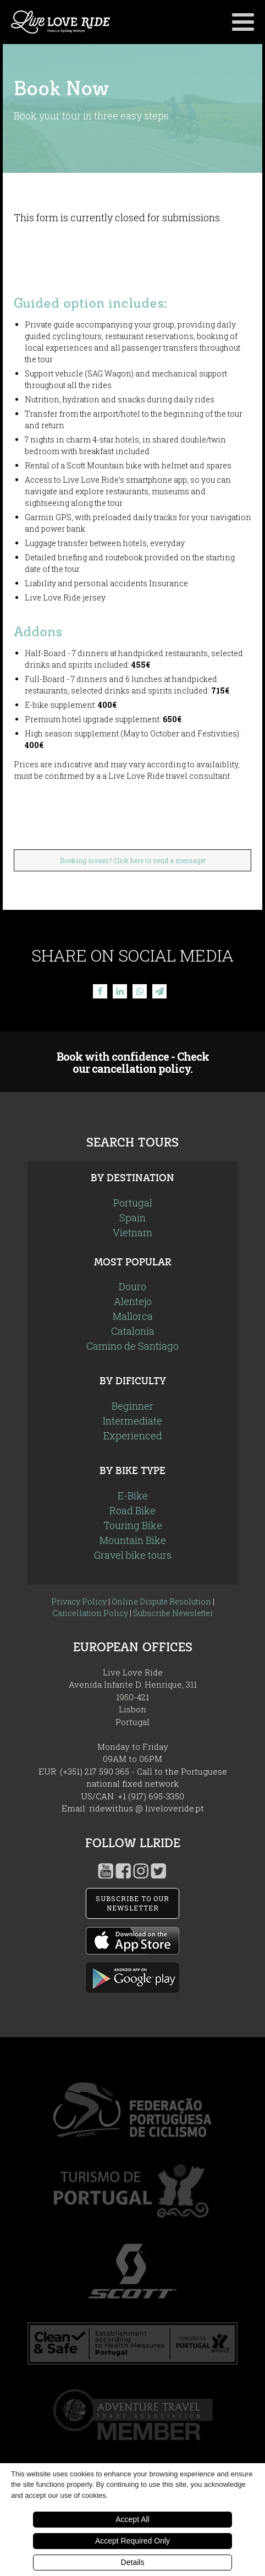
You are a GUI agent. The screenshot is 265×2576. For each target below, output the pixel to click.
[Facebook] (100, 991)
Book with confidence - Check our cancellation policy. (133, 1062)
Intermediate (132, 1420)
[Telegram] (159, 991)
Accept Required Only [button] (132, 2540)
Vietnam (132, 1232)
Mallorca (133, 1316)
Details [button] (133, 2562)
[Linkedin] (120, 991)
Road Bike (132, 1510)
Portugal (132, 1202)
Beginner (132, 1405)
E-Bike (133, 1495)
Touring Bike (132, 1525)
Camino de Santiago (132, 1345)
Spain (132, 1217)
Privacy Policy (79, 1601)
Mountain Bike (133, 1540)
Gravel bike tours (133, 1555)
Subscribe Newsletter (173, 1613)
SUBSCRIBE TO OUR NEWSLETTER (132, 1903)
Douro (132, 1286)
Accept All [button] (132, 2519)
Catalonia (132, 1331)
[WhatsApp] (139, 991)
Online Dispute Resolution (161, 1601)
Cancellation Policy (90, 1613)
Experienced (132, 1435)
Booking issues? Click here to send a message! (133, 860)
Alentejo (133, 1301)
